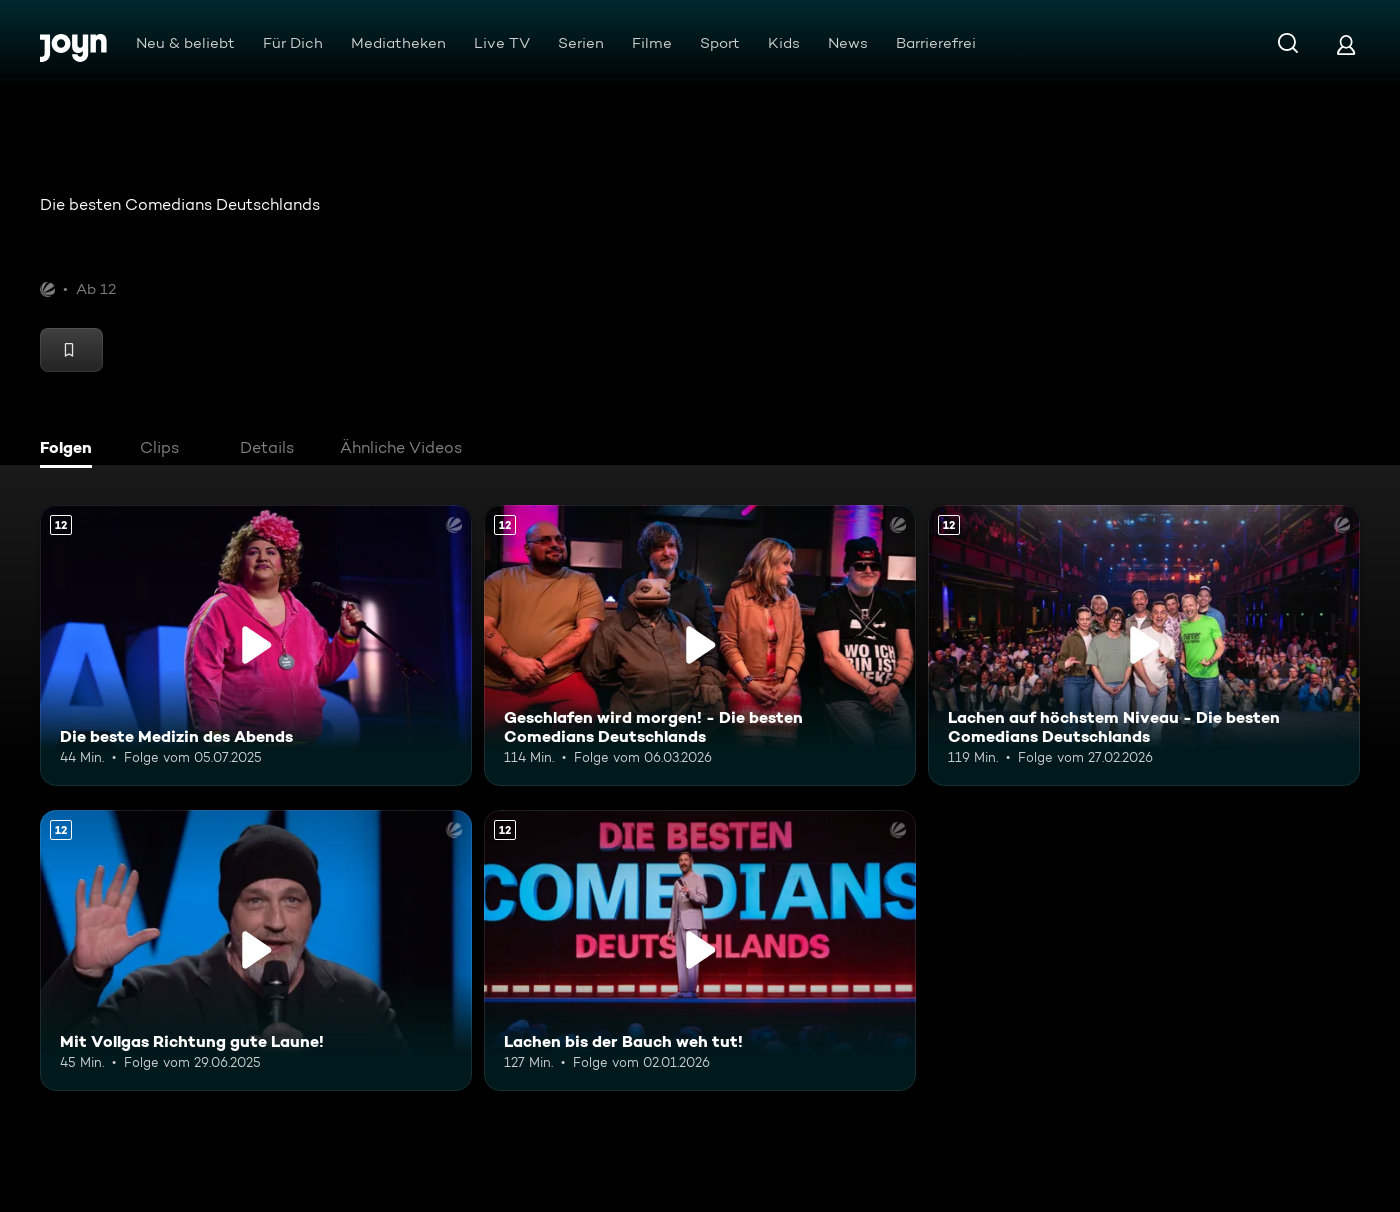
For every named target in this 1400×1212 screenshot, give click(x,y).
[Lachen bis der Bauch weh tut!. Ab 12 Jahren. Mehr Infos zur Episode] (700, 950)
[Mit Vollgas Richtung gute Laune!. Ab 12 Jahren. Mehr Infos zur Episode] (256, 950)
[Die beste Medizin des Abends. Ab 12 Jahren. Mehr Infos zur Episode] (256, 645)
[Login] (1346, 44)
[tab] (71, 450)
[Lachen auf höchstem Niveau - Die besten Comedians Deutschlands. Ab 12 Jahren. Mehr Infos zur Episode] (1144, 645)
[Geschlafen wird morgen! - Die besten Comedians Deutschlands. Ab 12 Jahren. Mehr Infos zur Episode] (700, 645)
